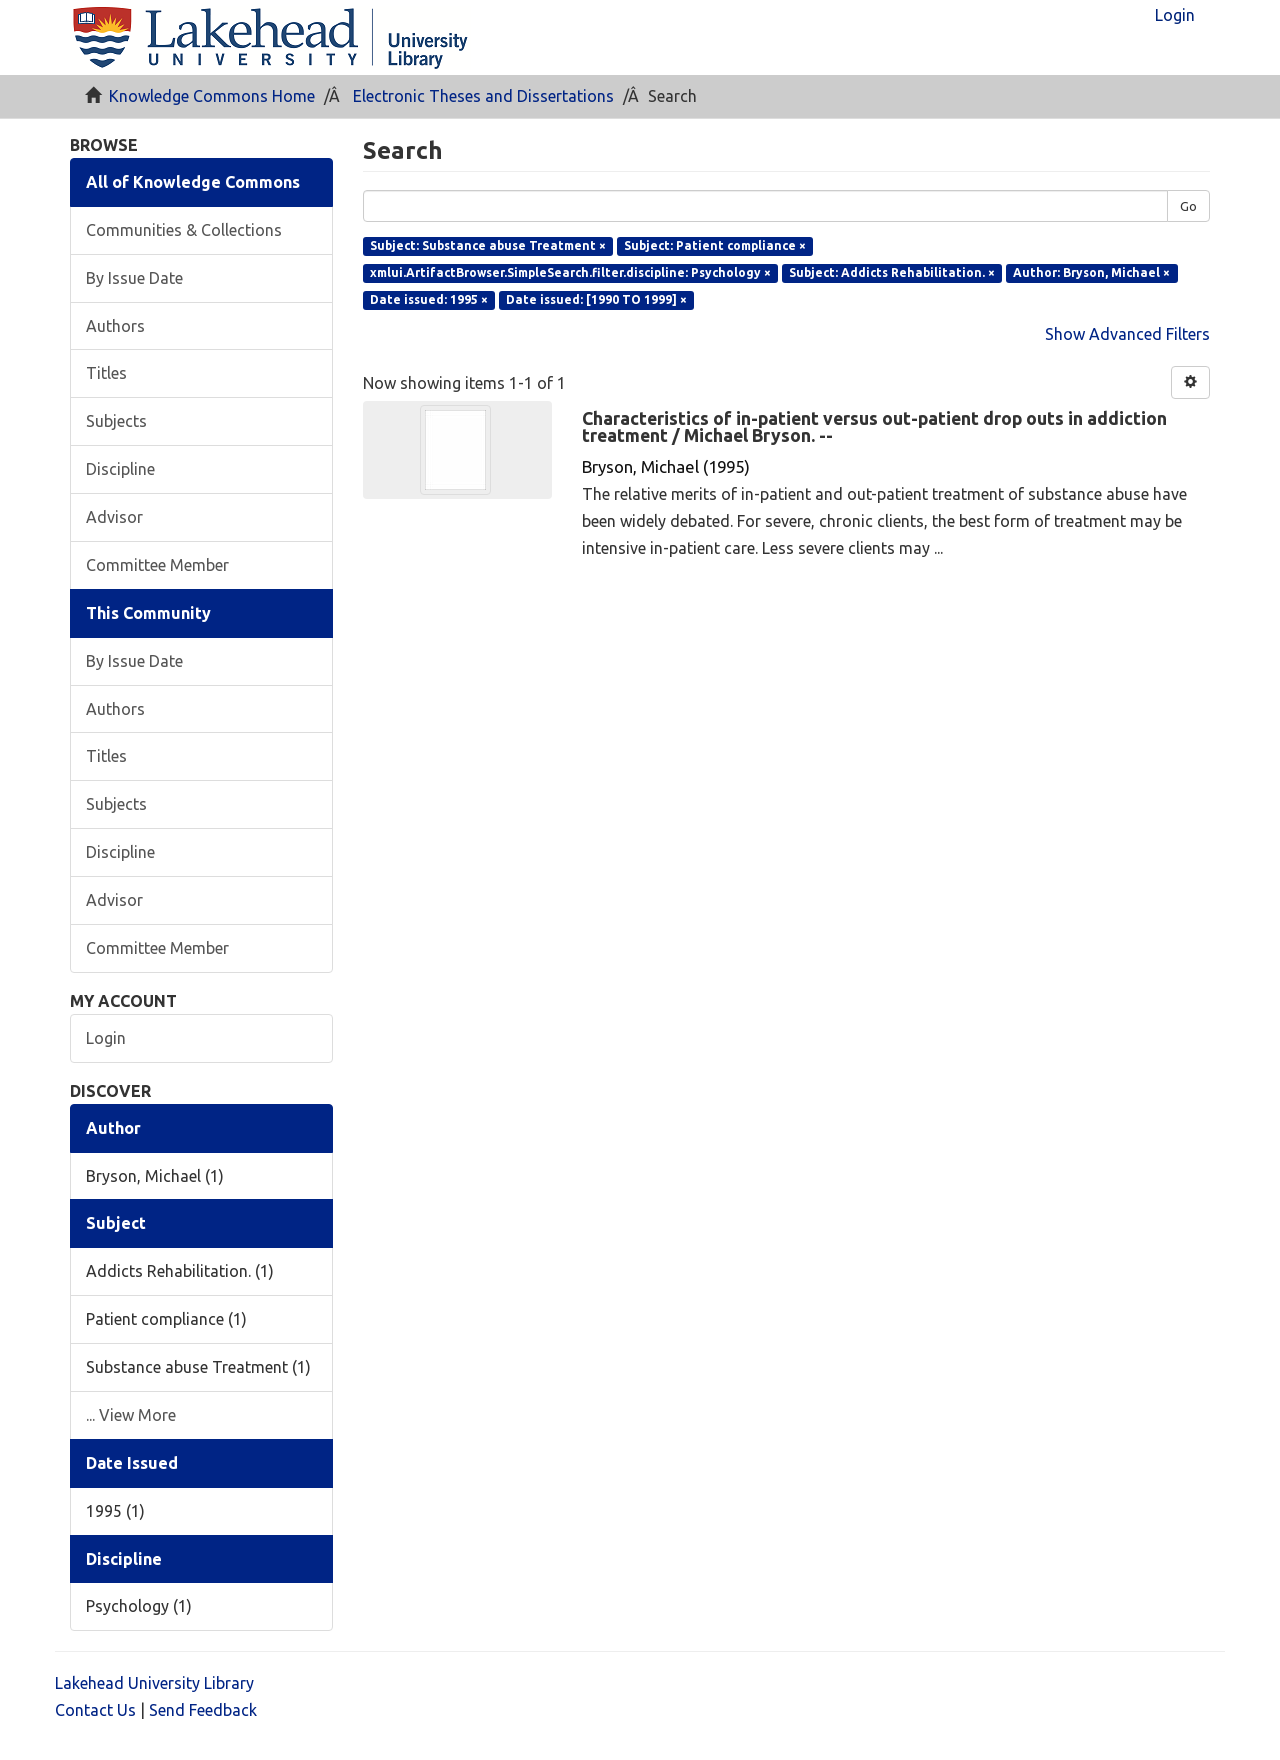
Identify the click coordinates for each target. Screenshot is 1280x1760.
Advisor (114, 517)
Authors (115, 326)
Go (1188, 206)
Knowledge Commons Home (212, 96)
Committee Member (157, 565)
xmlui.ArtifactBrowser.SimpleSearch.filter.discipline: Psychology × (570, 272)
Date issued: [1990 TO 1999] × (596, 299)
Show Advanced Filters (1127, 334)
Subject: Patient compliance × (715, 245)
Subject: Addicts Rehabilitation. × (892, 272)
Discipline (120, 469)
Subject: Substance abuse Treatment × (488, 245)
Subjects (116, 421)
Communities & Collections (184, 230)
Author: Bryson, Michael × (1091, 272)
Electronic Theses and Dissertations (483, 96)
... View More (131, 1415)
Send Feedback (203, 1710)
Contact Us (95, 1710)
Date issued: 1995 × (429, 299)
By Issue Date (134, 278)
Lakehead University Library (154, 1683)
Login (106, 1038)
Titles (106, 373)
